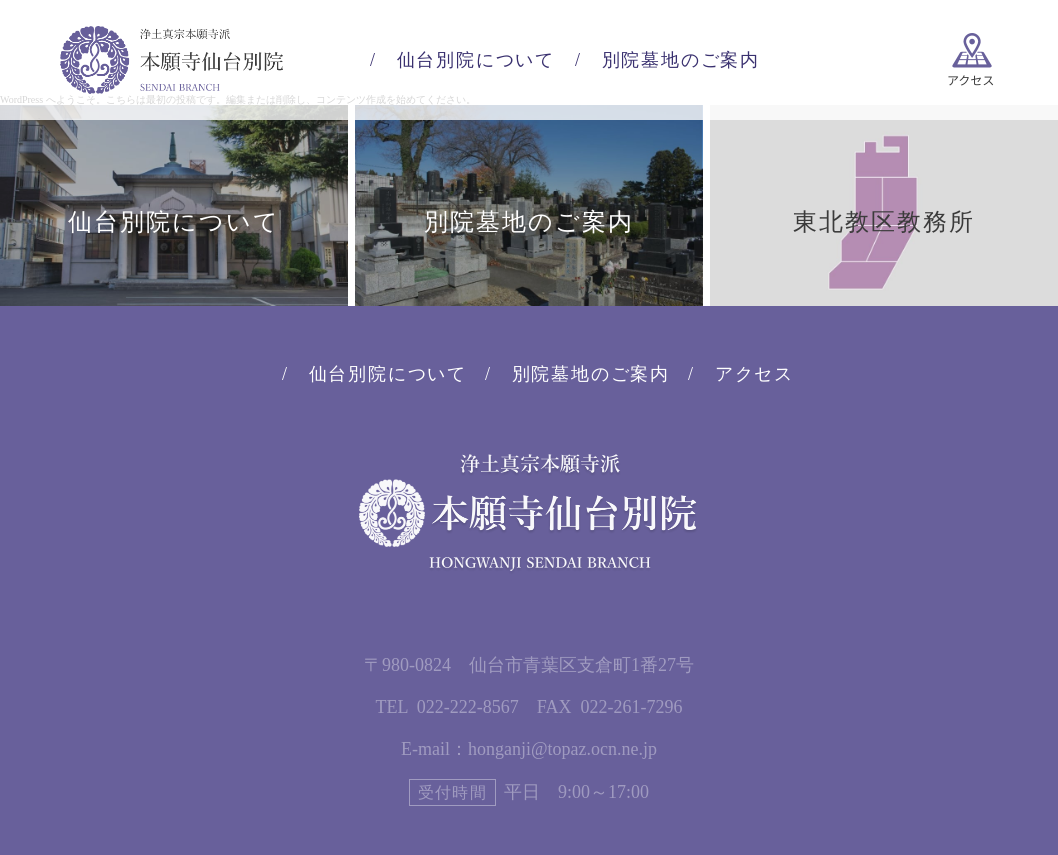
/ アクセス (741, 374)
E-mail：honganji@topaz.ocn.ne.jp (529, 749)
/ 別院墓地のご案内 (667, 60)
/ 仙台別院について (462, 60)
